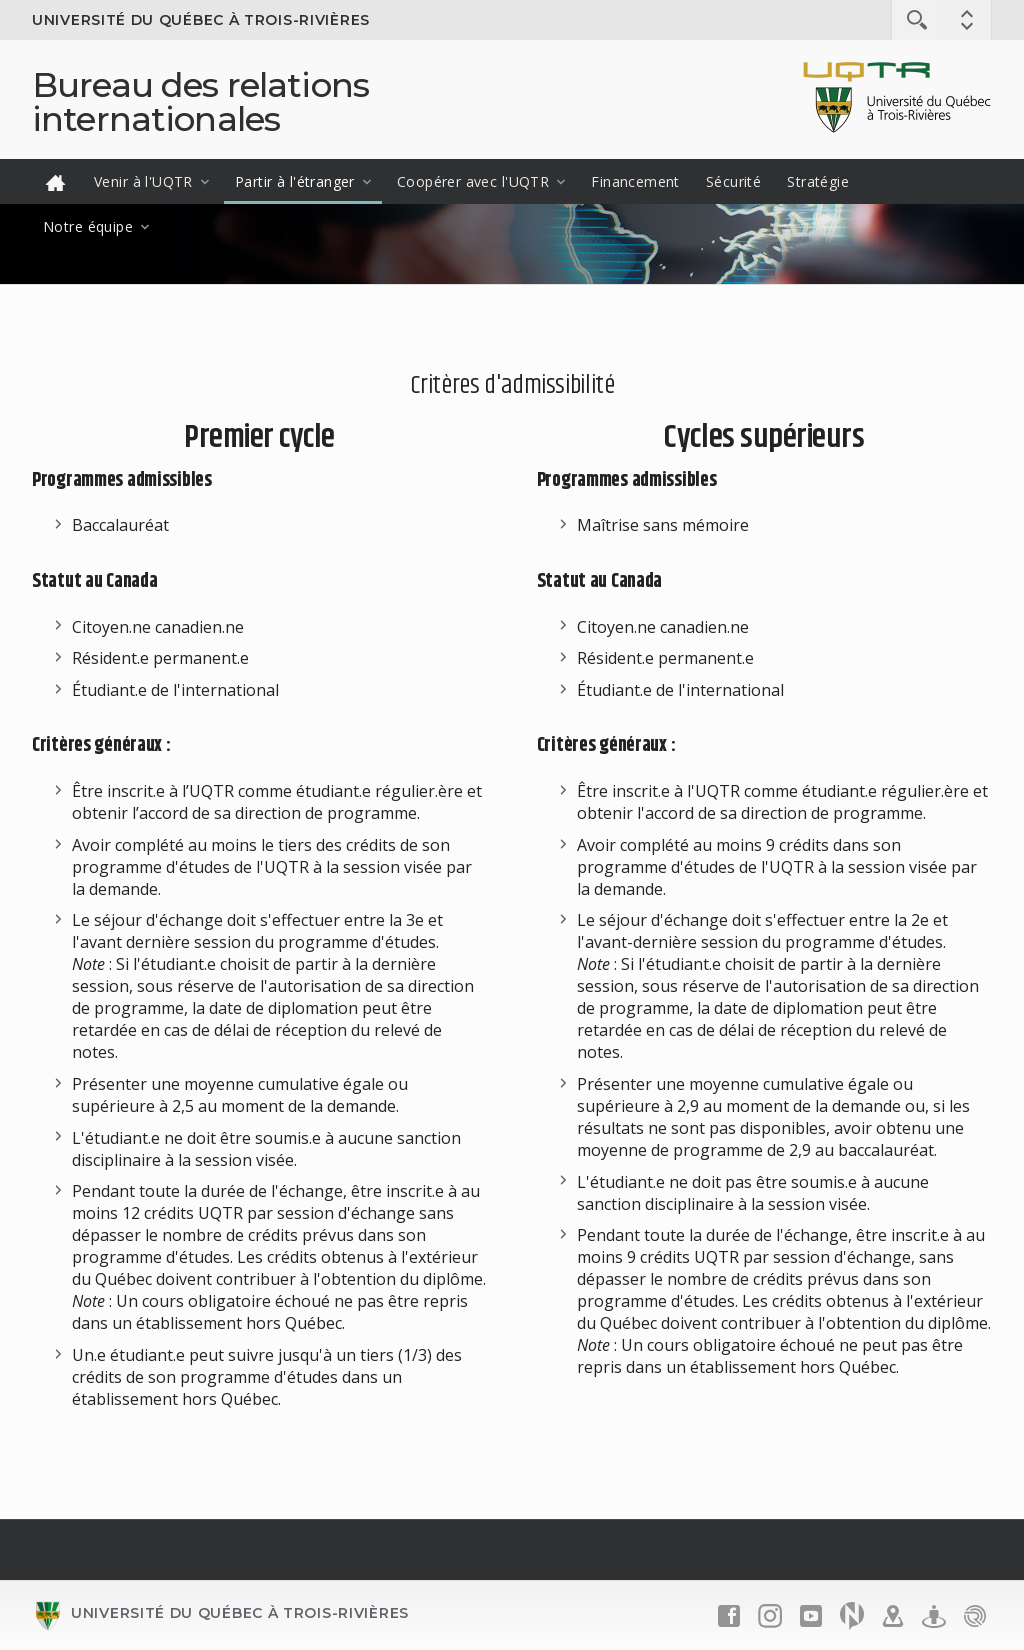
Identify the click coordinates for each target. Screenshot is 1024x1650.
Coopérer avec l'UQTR (473, 181)
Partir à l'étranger (295, 181)
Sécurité (733, 181)
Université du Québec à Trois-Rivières (201, 20)
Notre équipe (88, 226)
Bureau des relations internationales (200, 102)
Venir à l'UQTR (143, 181)
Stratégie (818, 181)
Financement (635, 181)
